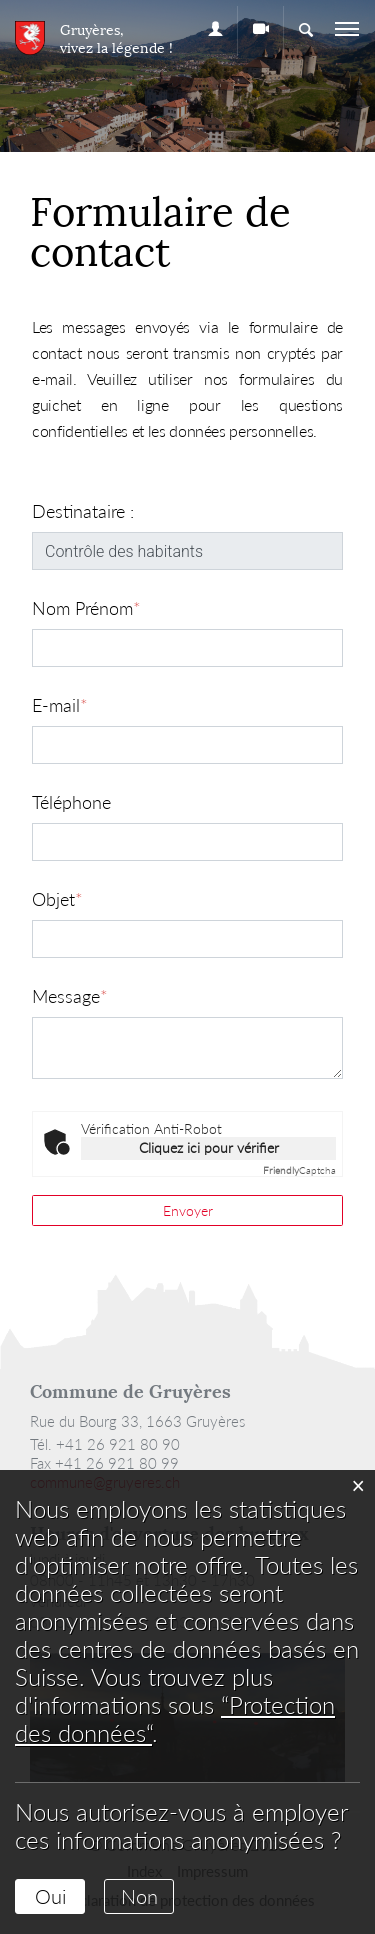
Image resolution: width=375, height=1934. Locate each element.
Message (70, 996)
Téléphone (71, 802)
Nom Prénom (86, 608)
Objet (57, 899)
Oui (50, 1896)
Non (139, 1896)
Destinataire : (83, 511)
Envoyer (188, 1210)
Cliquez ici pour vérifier (209, 1147)
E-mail (60, 705)
